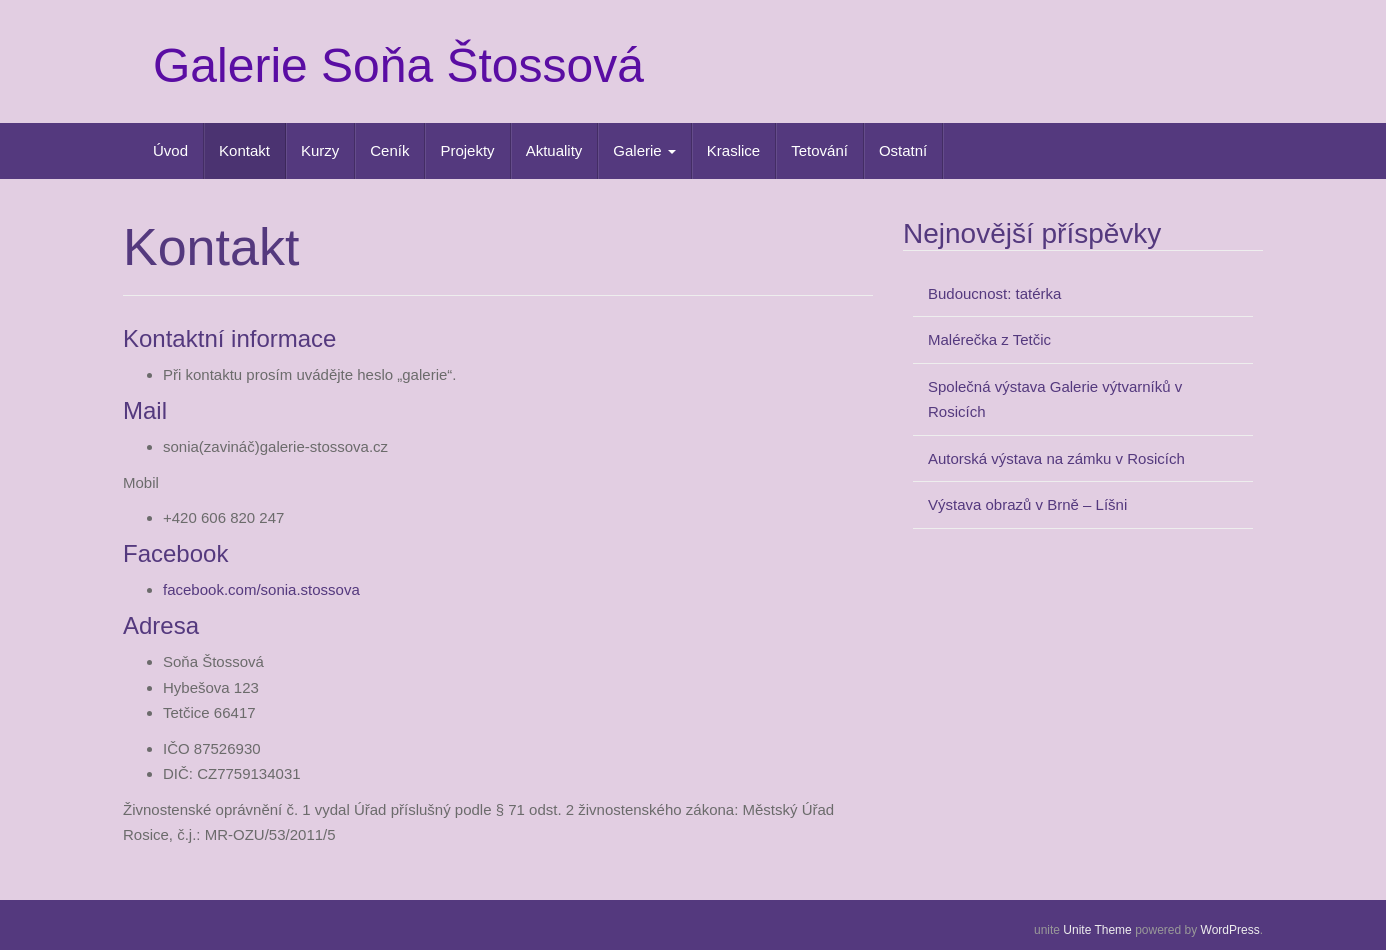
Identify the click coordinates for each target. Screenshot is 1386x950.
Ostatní (903, 150)
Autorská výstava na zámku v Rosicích (1056, 458)
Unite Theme (1097, 930)
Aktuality (554, 150)
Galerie (644, 150)
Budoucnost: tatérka (994, 293)
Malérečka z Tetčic (989, 339)
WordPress (1230, 930)
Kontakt (244, 150)
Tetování (819, 150)
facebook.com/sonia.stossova (261, 589)
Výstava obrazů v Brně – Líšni (1027, 504)
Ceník (389, 150)
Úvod (170, 150)
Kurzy (320, 150)
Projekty (467, 150)
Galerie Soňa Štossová (398, 65)
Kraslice (733, 150)
